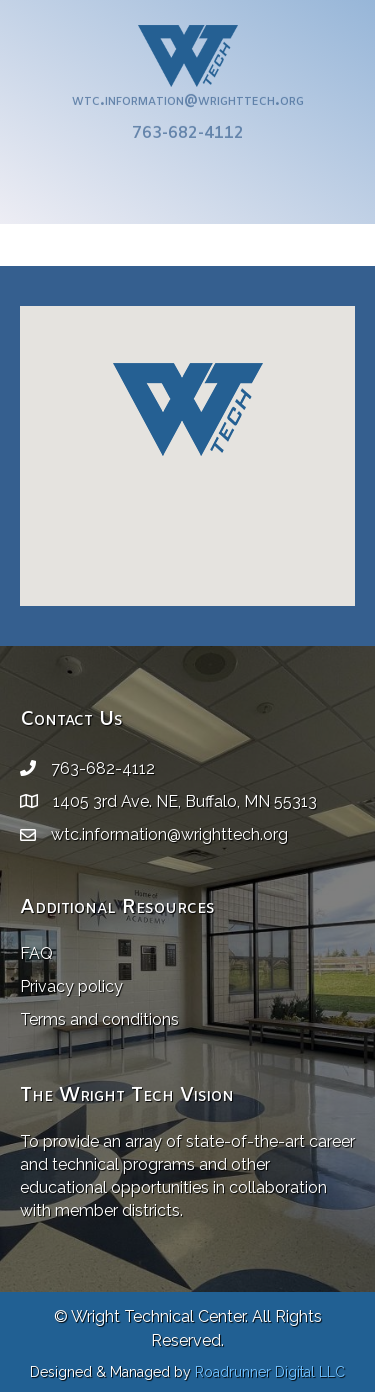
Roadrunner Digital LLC (270, 1372)
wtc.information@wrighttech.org (188, 90)
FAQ (36, 953)
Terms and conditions (99, 1019)
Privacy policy (71, 986)
